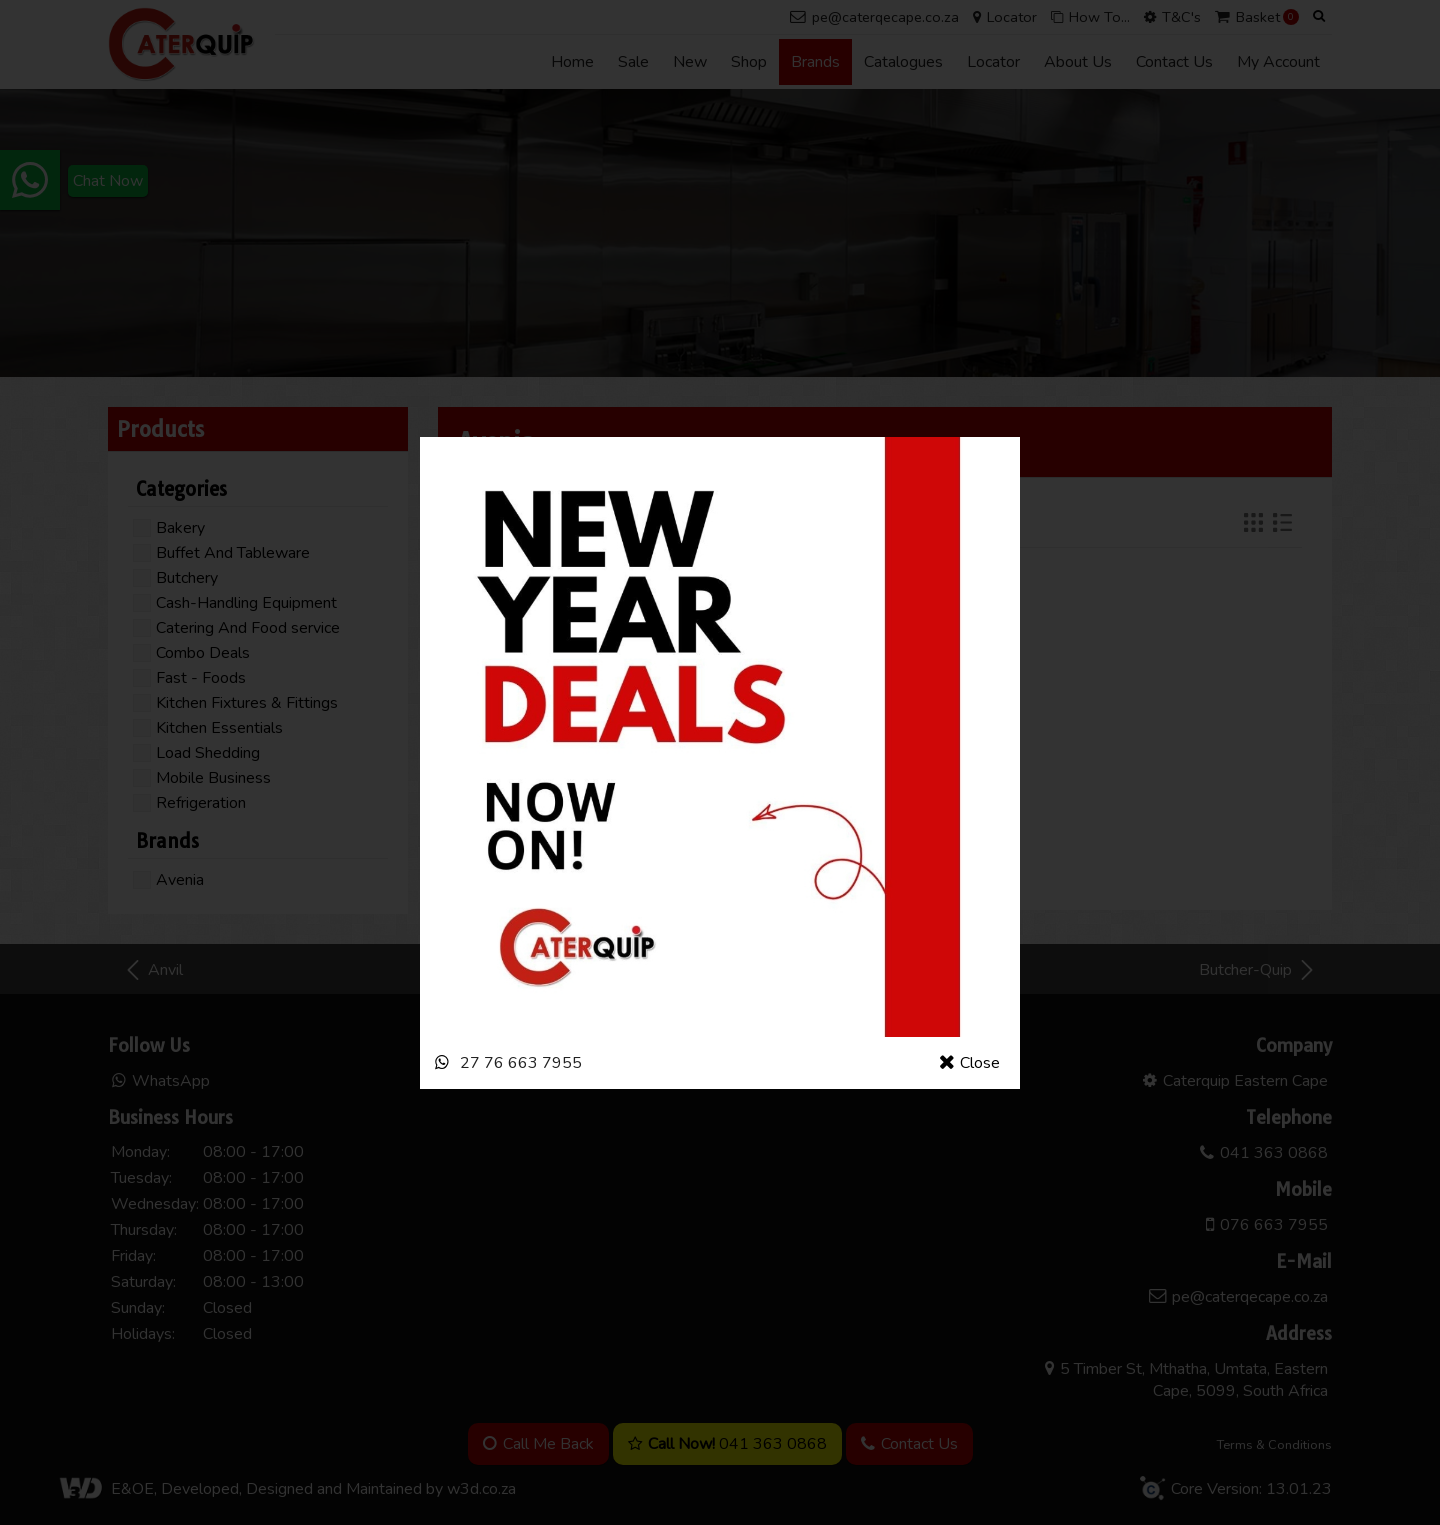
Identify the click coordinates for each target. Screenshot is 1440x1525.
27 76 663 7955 (521, 1063)
